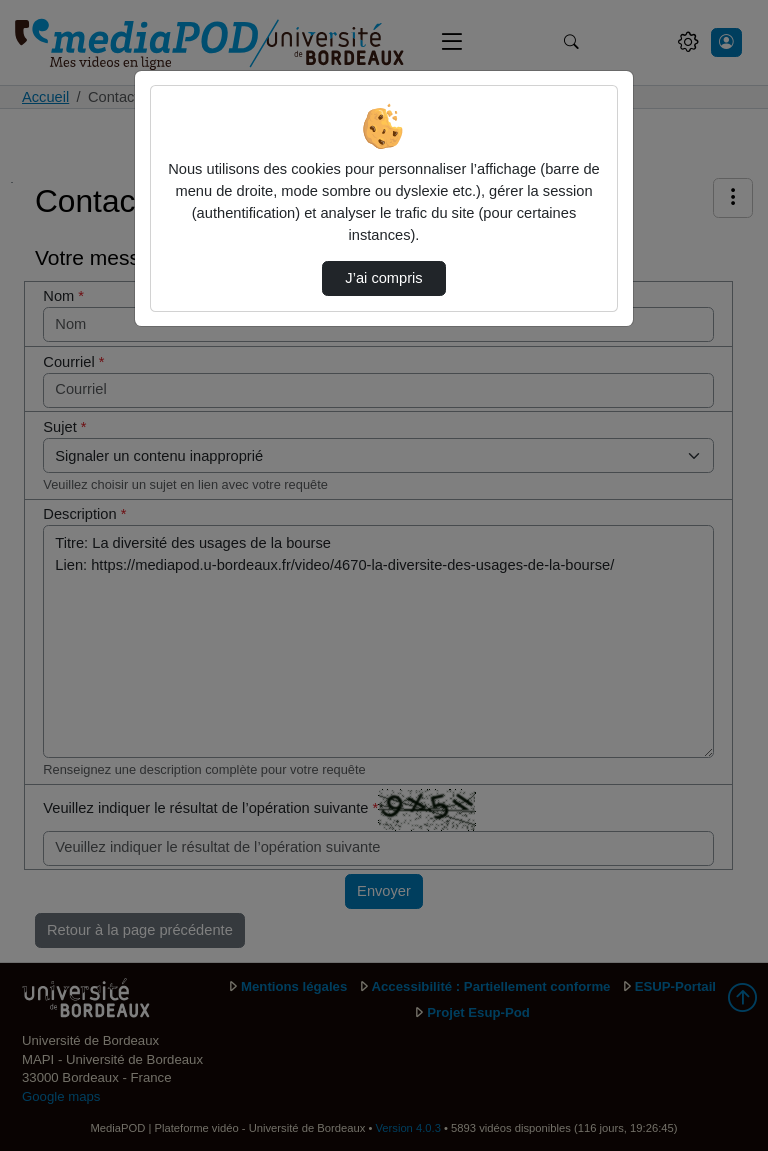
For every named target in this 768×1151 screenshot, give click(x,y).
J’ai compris (383, 278)
